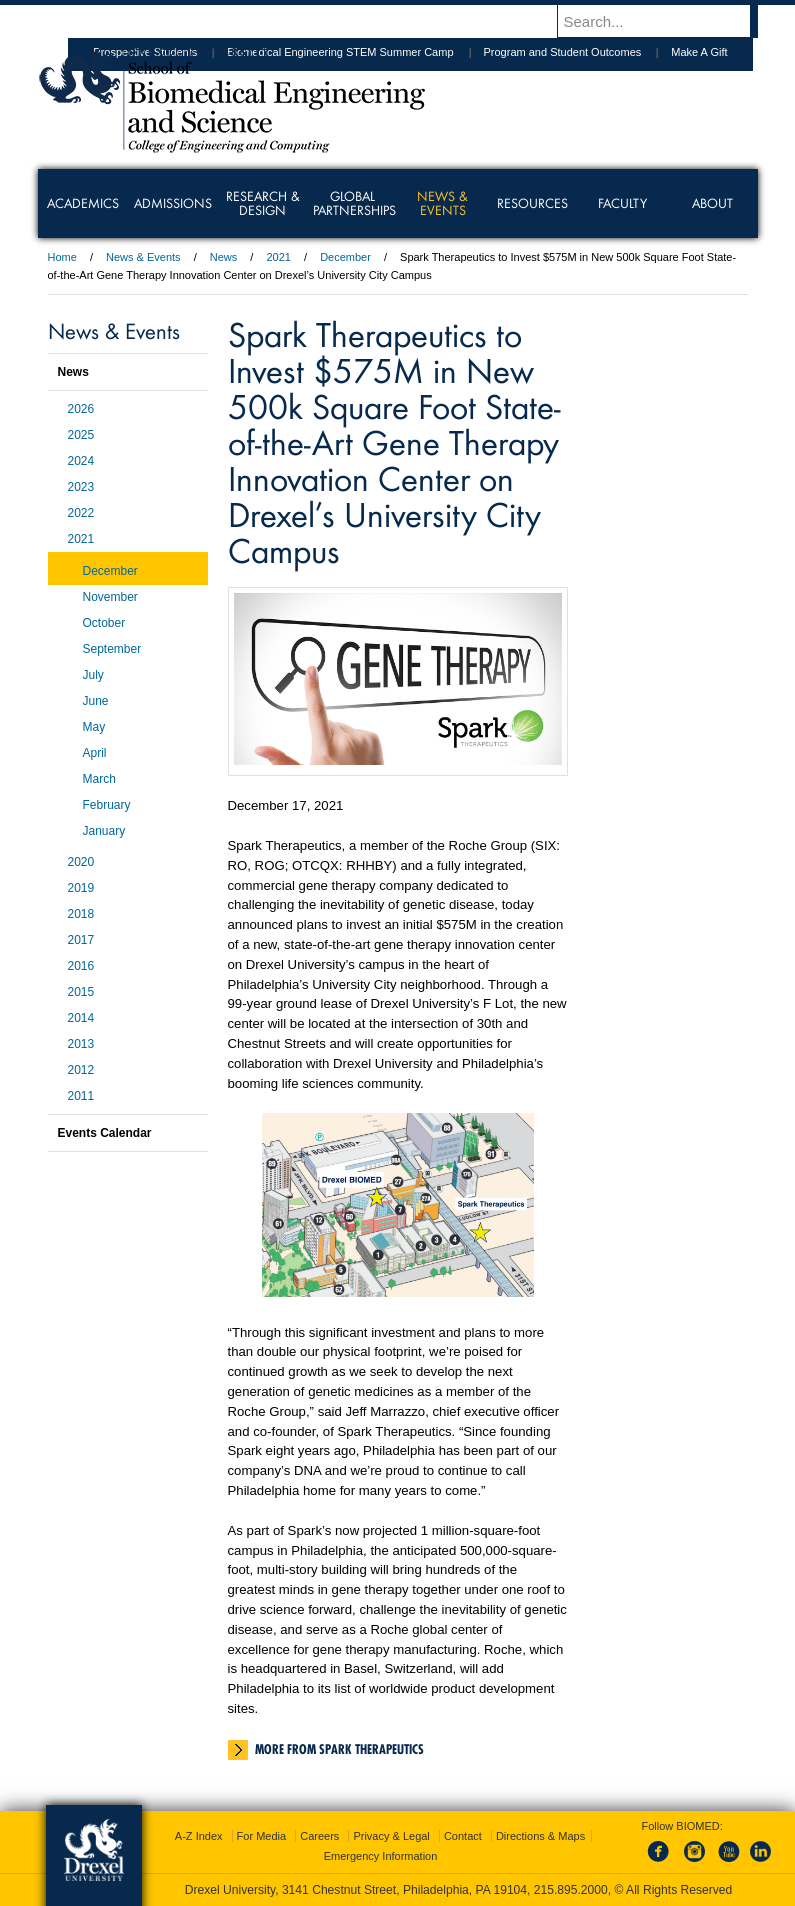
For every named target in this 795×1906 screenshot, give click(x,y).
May (94, 727)
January (104, 831)
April (95, 753)
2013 (81, 1044)
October (104, 623)
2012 (81, 1070)
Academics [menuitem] (83, 203)
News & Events (143, 257)
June (96, 701)
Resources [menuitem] (532, 203)
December (345, 257)
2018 (81, 914)
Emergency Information (381, 1856)
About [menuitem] (712, 203)
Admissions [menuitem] (173, 203)
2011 (81, 1096)
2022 (81, 513)
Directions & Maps (540, 1836)
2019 (81, 888)
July (93, 675)
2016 (81, 966)
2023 (81, 487)
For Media (262, 1836)
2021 (278, 257)
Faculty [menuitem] (622, 203)
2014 (81, 1018)
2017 (81, 940)
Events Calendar (105, 1133)
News (224, 257)
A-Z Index (199, 1836)
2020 (81, 862)
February (107, 805)
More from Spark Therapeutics (339, 1749)
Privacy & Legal (391, 1836)
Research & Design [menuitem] (263, 203)
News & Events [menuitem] (442, 203)
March (99, 779)
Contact (463, 1836)
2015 (81, 992)
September (112, 649)
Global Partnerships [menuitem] (354, 203)
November (110, 597)
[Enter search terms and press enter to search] (667, 21)
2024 (81, 461)
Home (62, 257)
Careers (319, 1836)
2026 (81, 409)
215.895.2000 (571, 1890)
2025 (81, 435)
